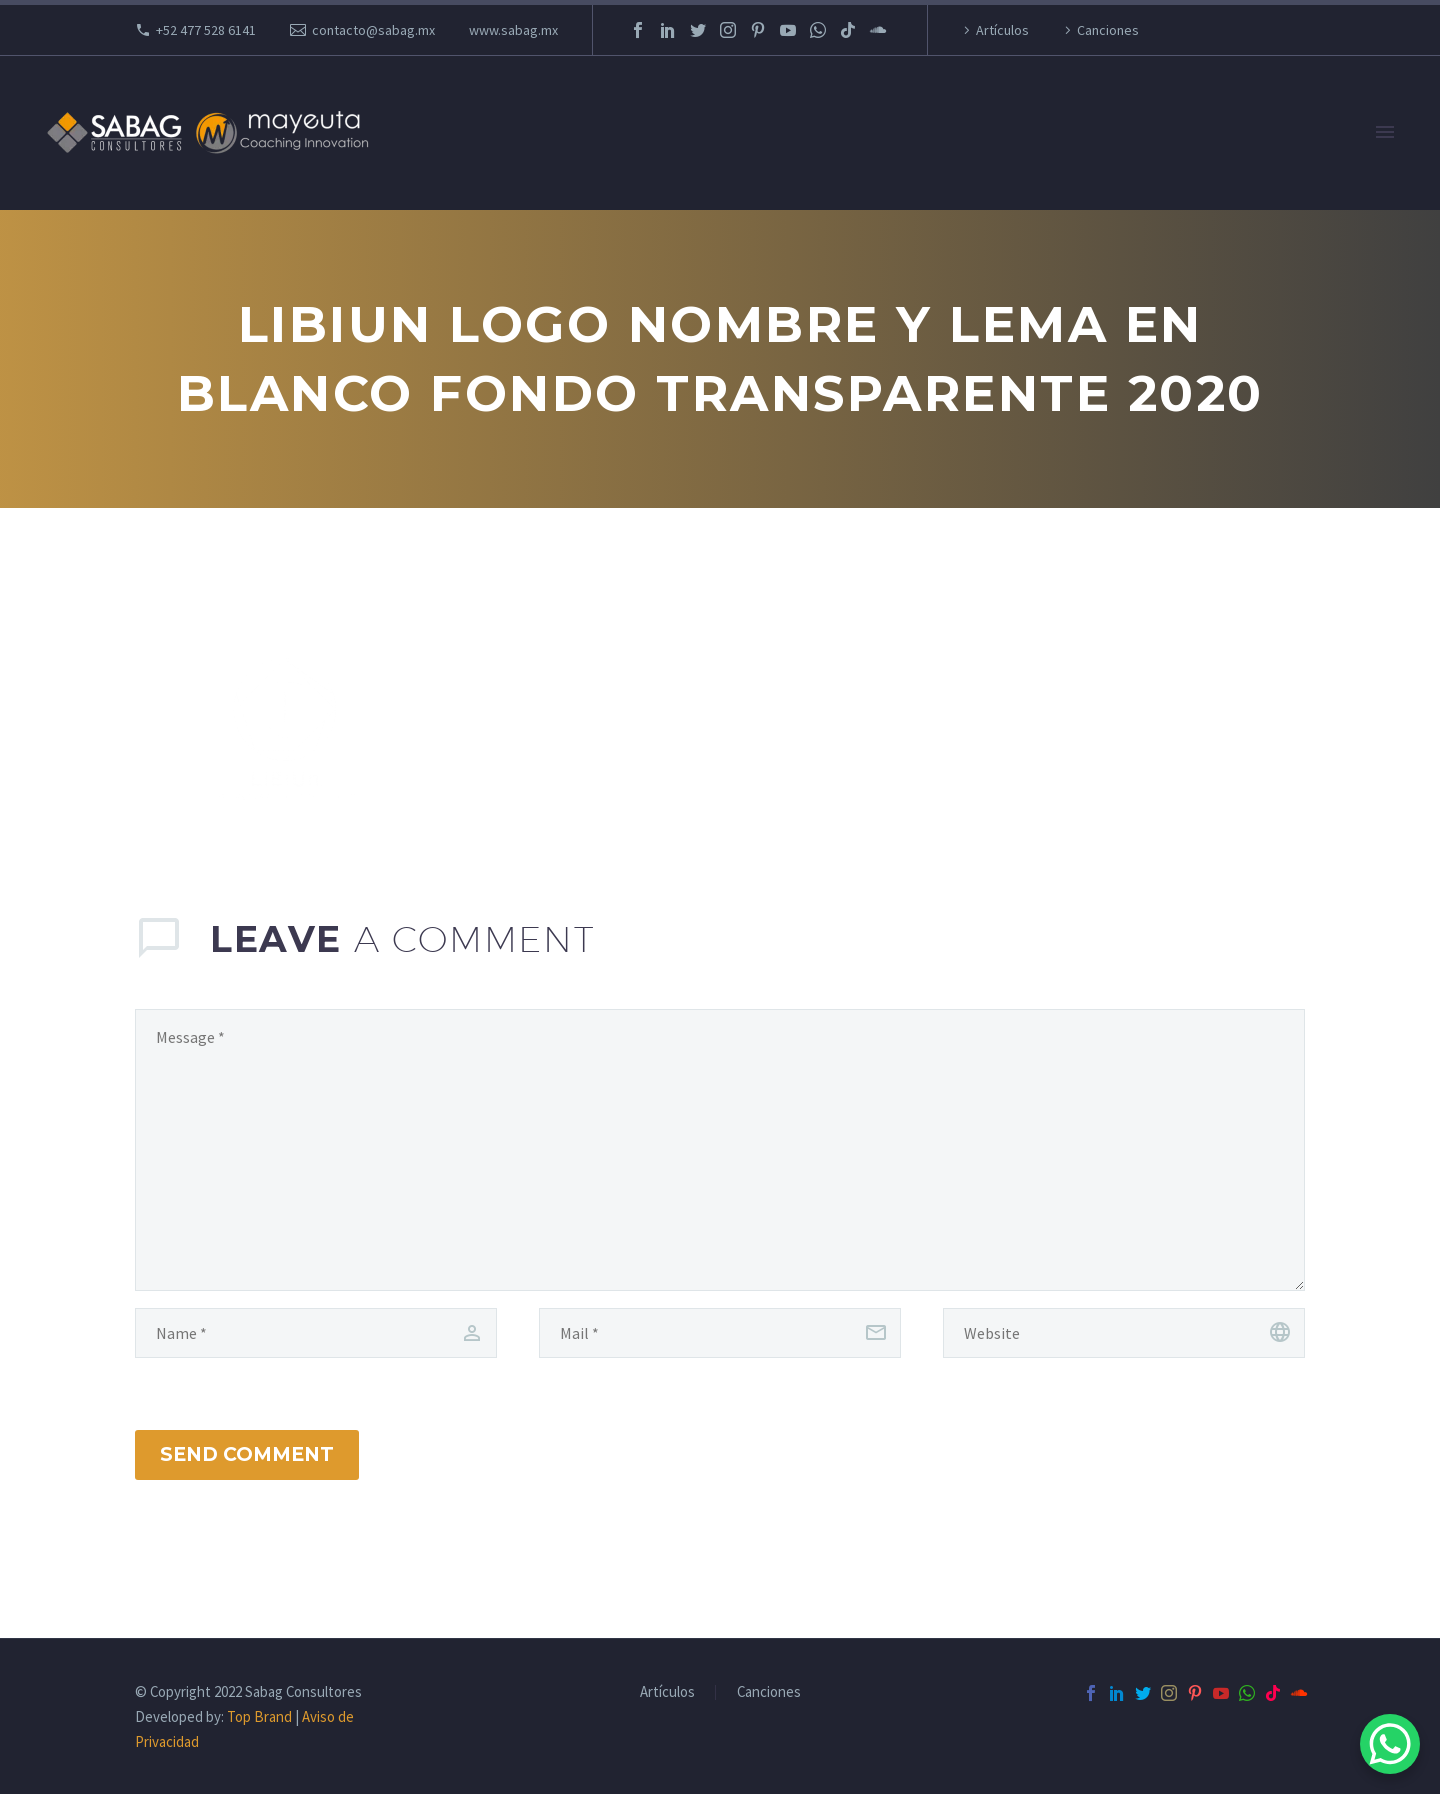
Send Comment (247, 1454)
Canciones (1108, 30)
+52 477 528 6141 (206, 30)
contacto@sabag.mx (373, 30)
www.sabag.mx (513, 30)
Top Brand (259, 1716)
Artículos (1002, 30)
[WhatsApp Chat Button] (1390, 1744)
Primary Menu (1385, 132)
